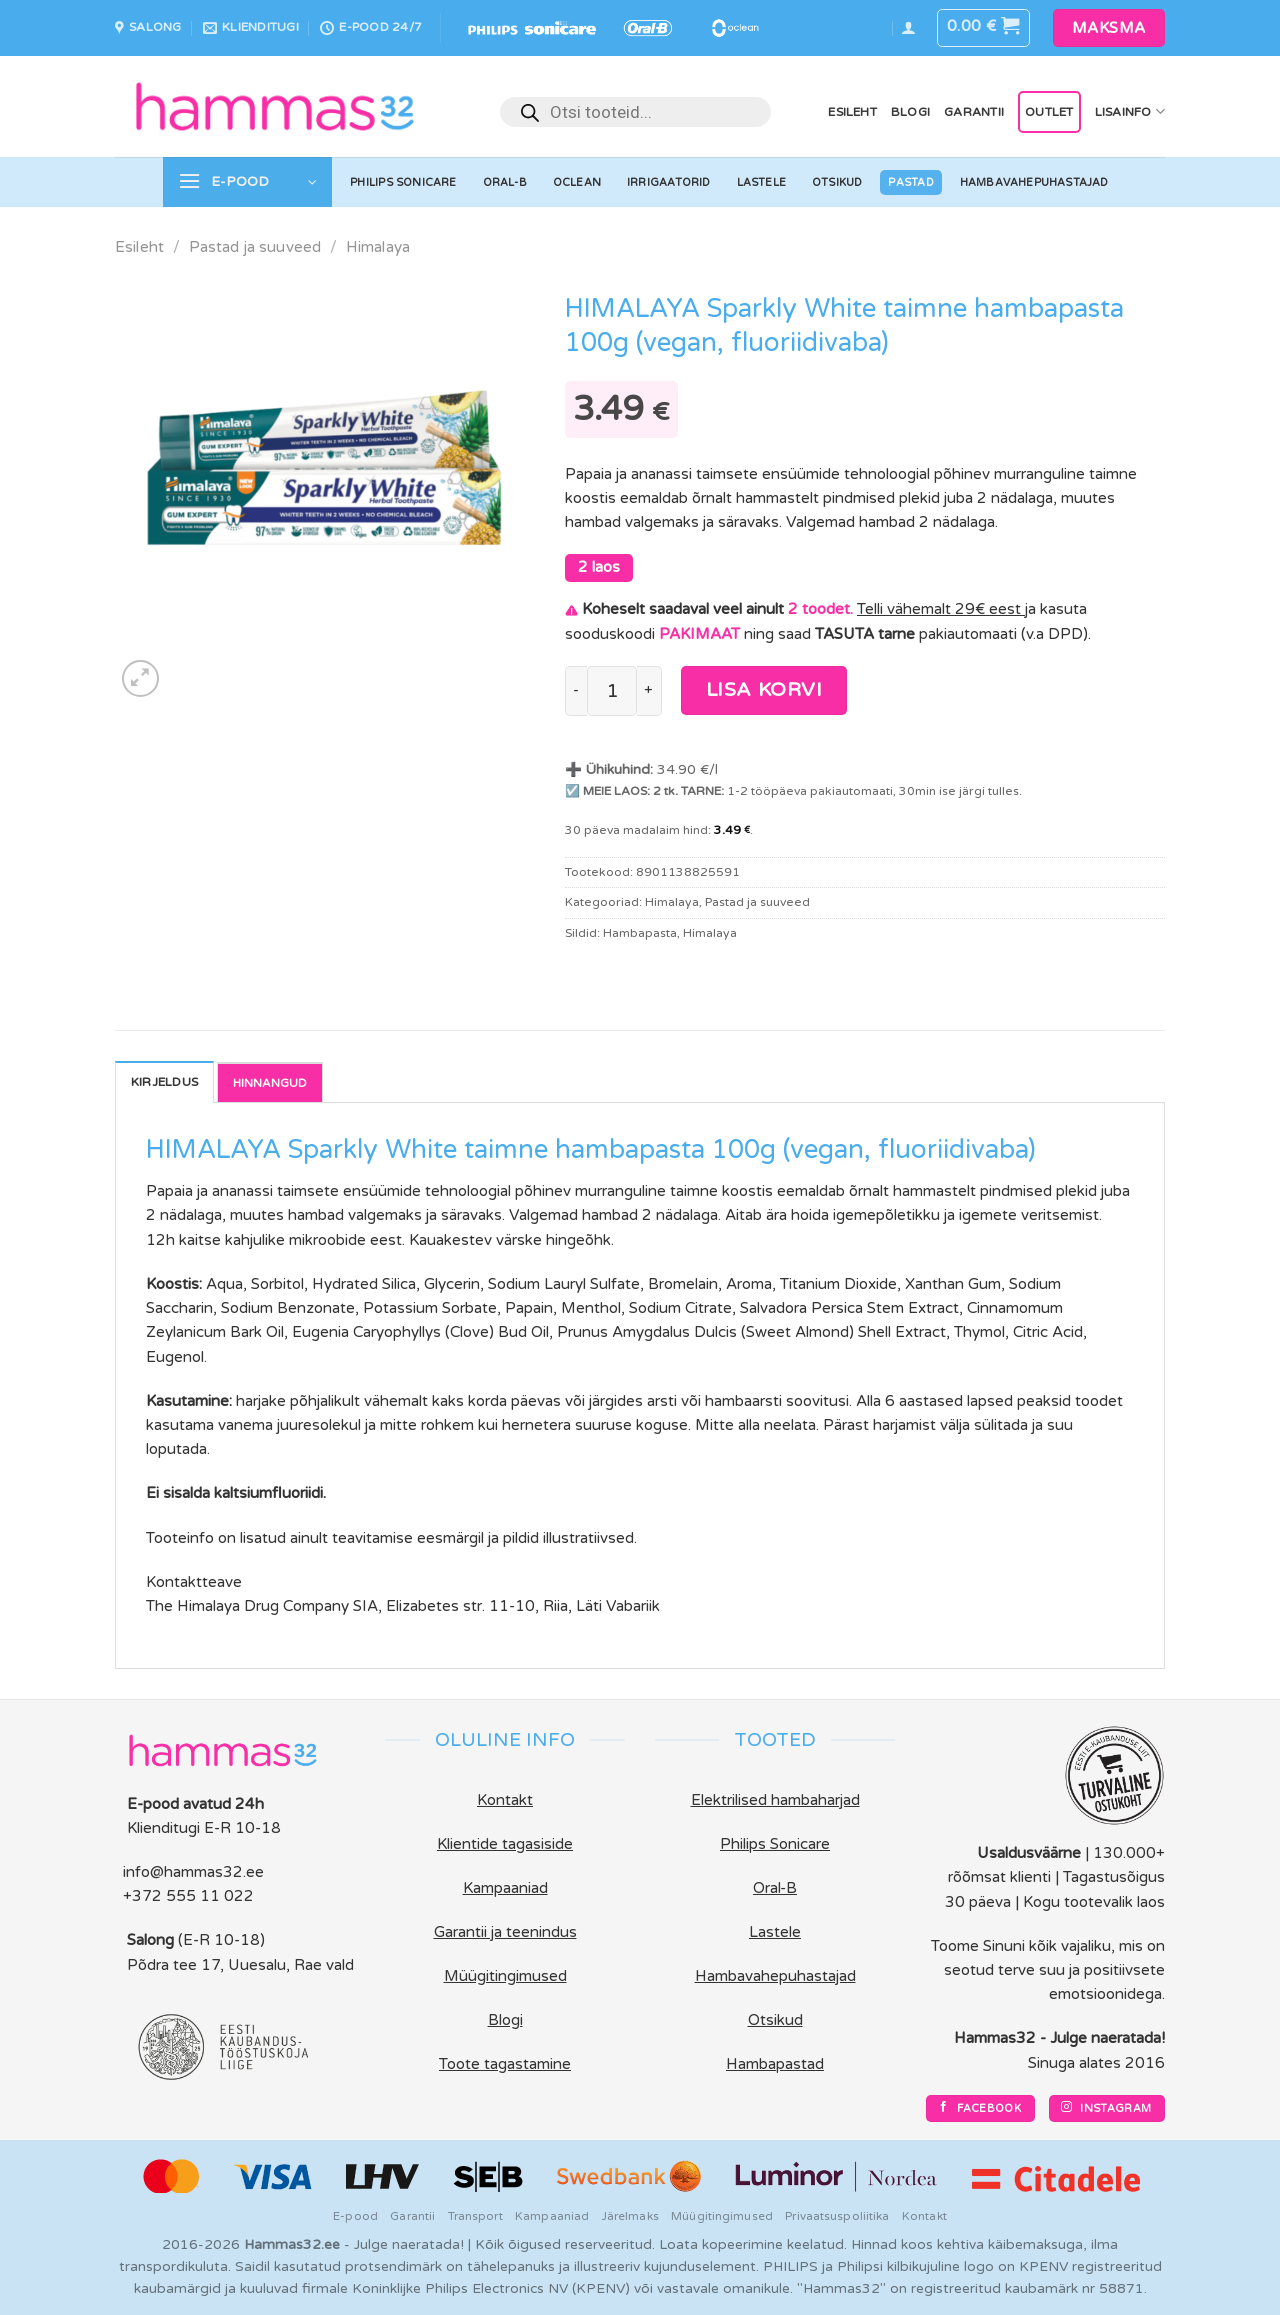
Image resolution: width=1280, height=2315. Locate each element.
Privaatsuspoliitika (837, 2216)
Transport (475, 2216)
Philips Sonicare (403, 182)
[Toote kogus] (611, 691)
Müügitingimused (722, 2216)
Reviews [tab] (270, 1082)
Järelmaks (630, 2216)
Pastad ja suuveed (255, 247)
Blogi (910, 112)
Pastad (910, 182)
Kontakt (924, 2216)
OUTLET (1049, 112)
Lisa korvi (764, 690)
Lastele (762, 182)
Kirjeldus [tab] (164, 1082)
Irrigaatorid (669, 182)
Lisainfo (1130, 111)
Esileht (852, 112)
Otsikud (837, 182)
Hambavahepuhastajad (1034, 182)
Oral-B (505, 182)
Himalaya (378, 247)
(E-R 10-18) (221, 1940)
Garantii (974, 112)
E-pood (355, 2216)
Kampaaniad (552, 2216)
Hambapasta (640, 933)
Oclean (577, 182)
